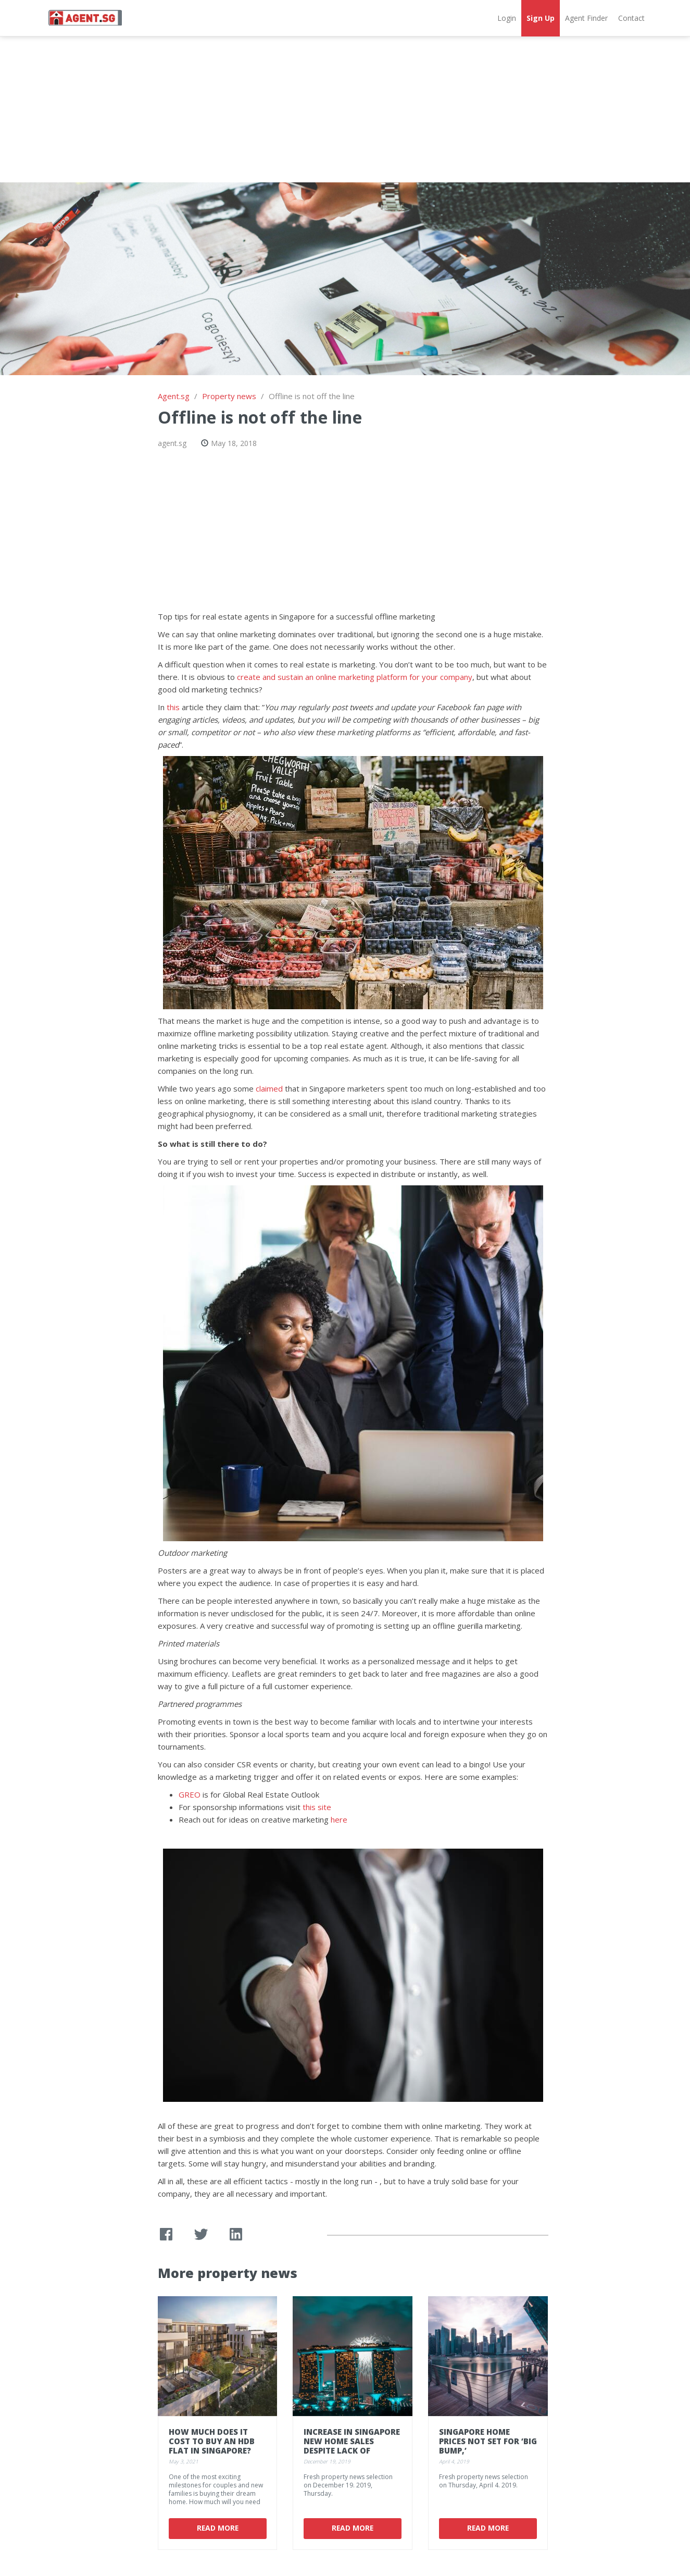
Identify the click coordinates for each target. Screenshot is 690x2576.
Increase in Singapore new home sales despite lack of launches (352, 2445)
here (339, 1819)
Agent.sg (174, 396)
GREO (189, 1794)
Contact (631, 18)
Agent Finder (586, 18)
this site (317, 1807)
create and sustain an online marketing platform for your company (354, 677)
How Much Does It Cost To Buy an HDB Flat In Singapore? (212, 2441)
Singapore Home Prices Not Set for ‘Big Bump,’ (488, 2441)
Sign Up (540, 18)
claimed (269, 1088)
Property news (229, 396)
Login (506, 18)
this (173, 707)
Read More (217, 2528)
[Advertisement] (345, 109)
